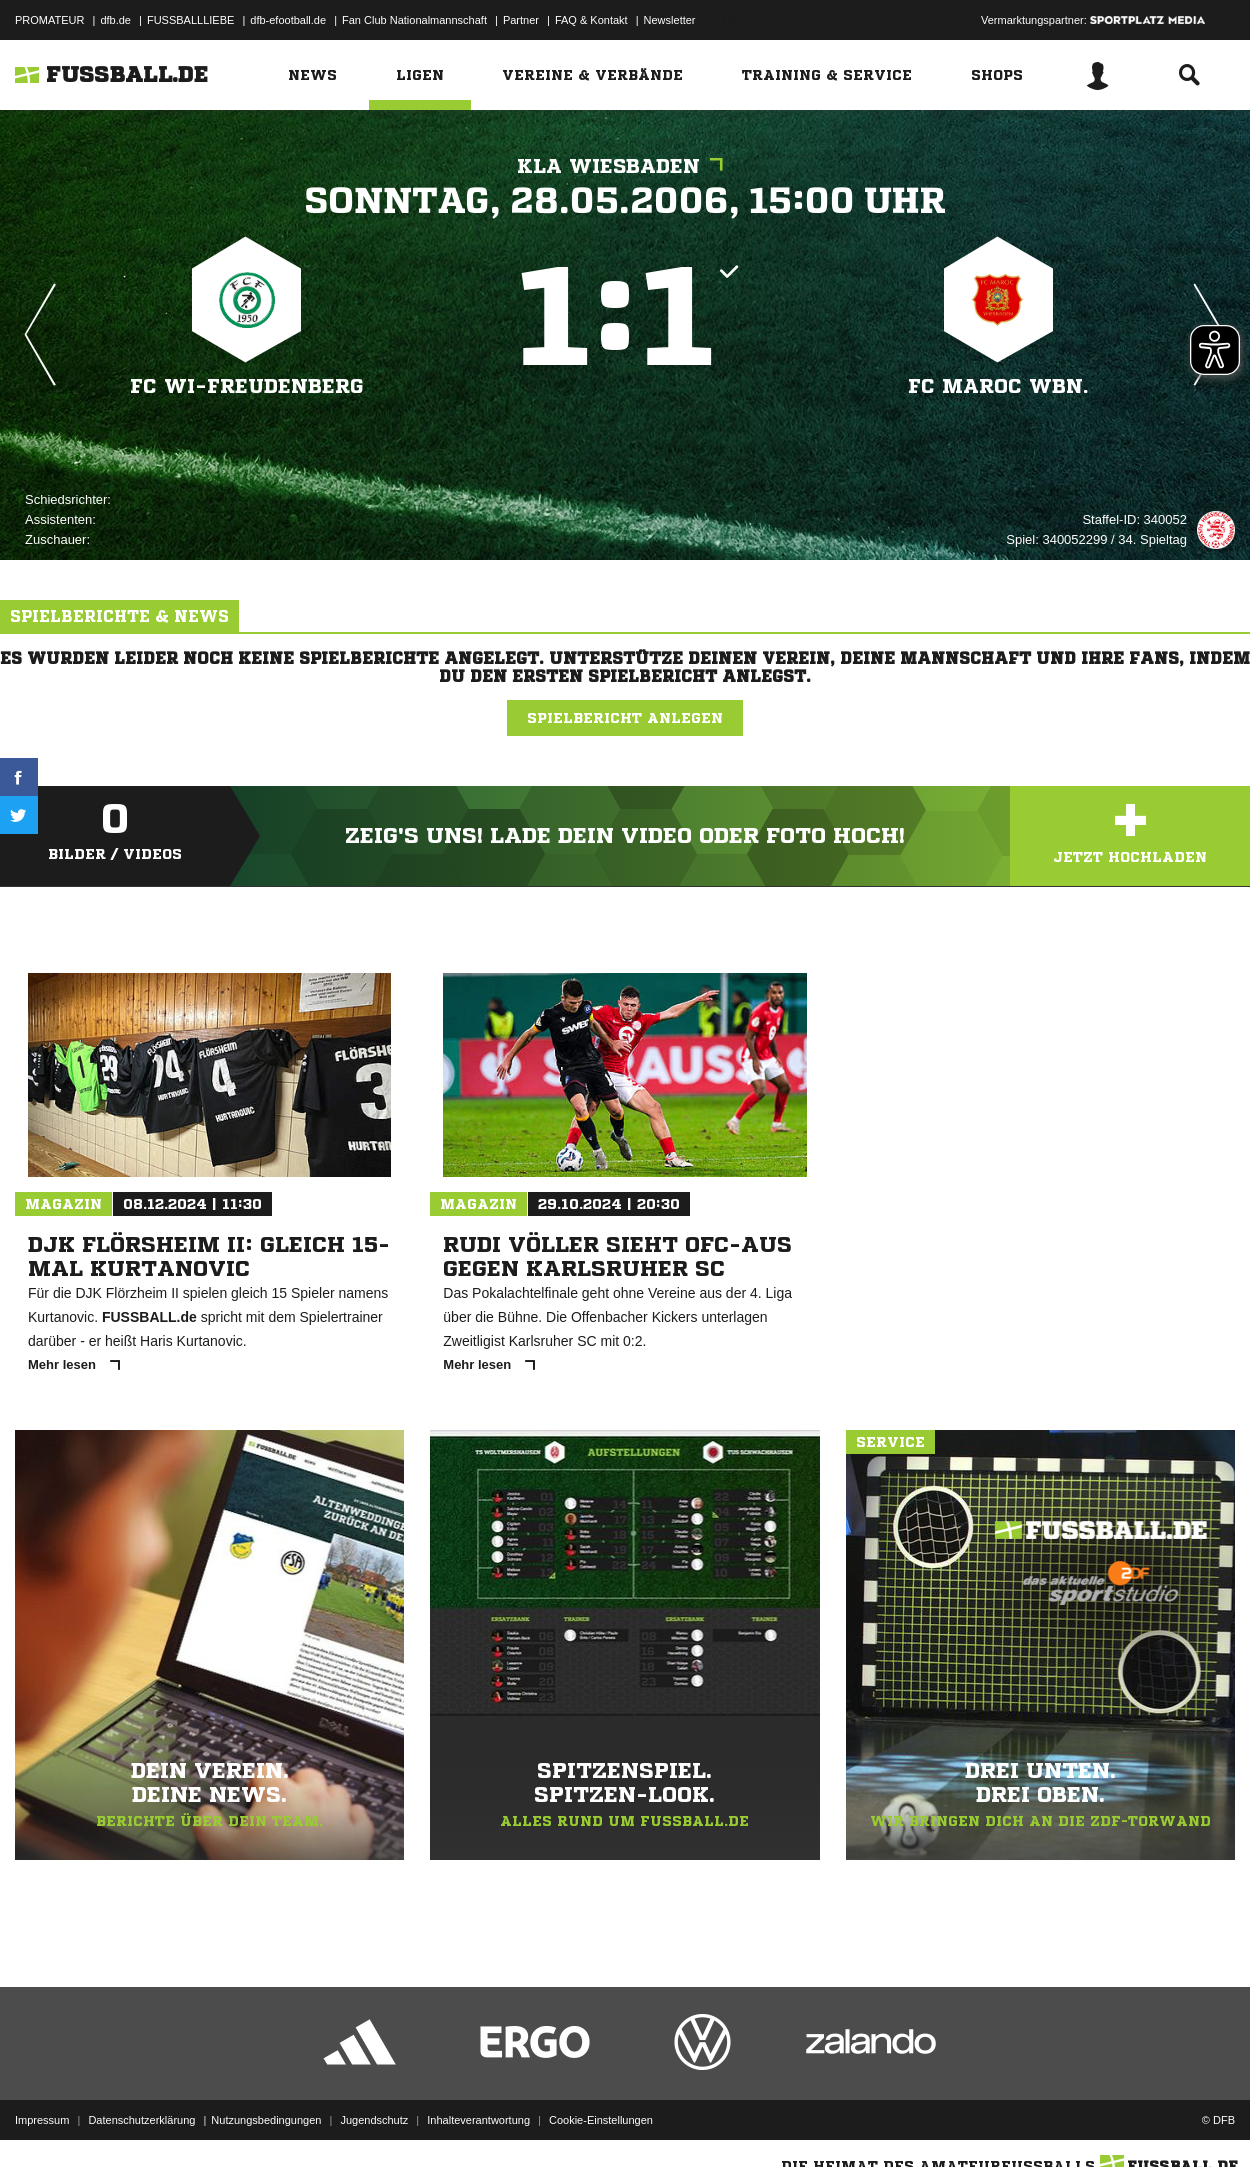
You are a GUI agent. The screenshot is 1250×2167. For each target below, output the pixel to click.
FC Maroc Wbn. (998, 386)
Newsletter (670, 20)
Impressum (42, 2120)
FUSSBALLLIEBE (190, 20)
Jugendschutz (374, 2120)
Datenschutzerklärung (141, 2120)
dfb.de (115, 20)
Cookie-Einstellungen (601, 2120)
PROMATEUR (49, 20)
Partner (521, 20)
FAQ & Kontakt (591, 20)
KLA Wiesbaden (625, 166)
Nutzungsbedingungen (266, 2120)
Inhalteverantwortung (478, 2120)
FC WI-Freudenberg (247, 386)
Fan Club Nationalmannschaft (414, 20)
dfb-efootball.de (288, 20)
